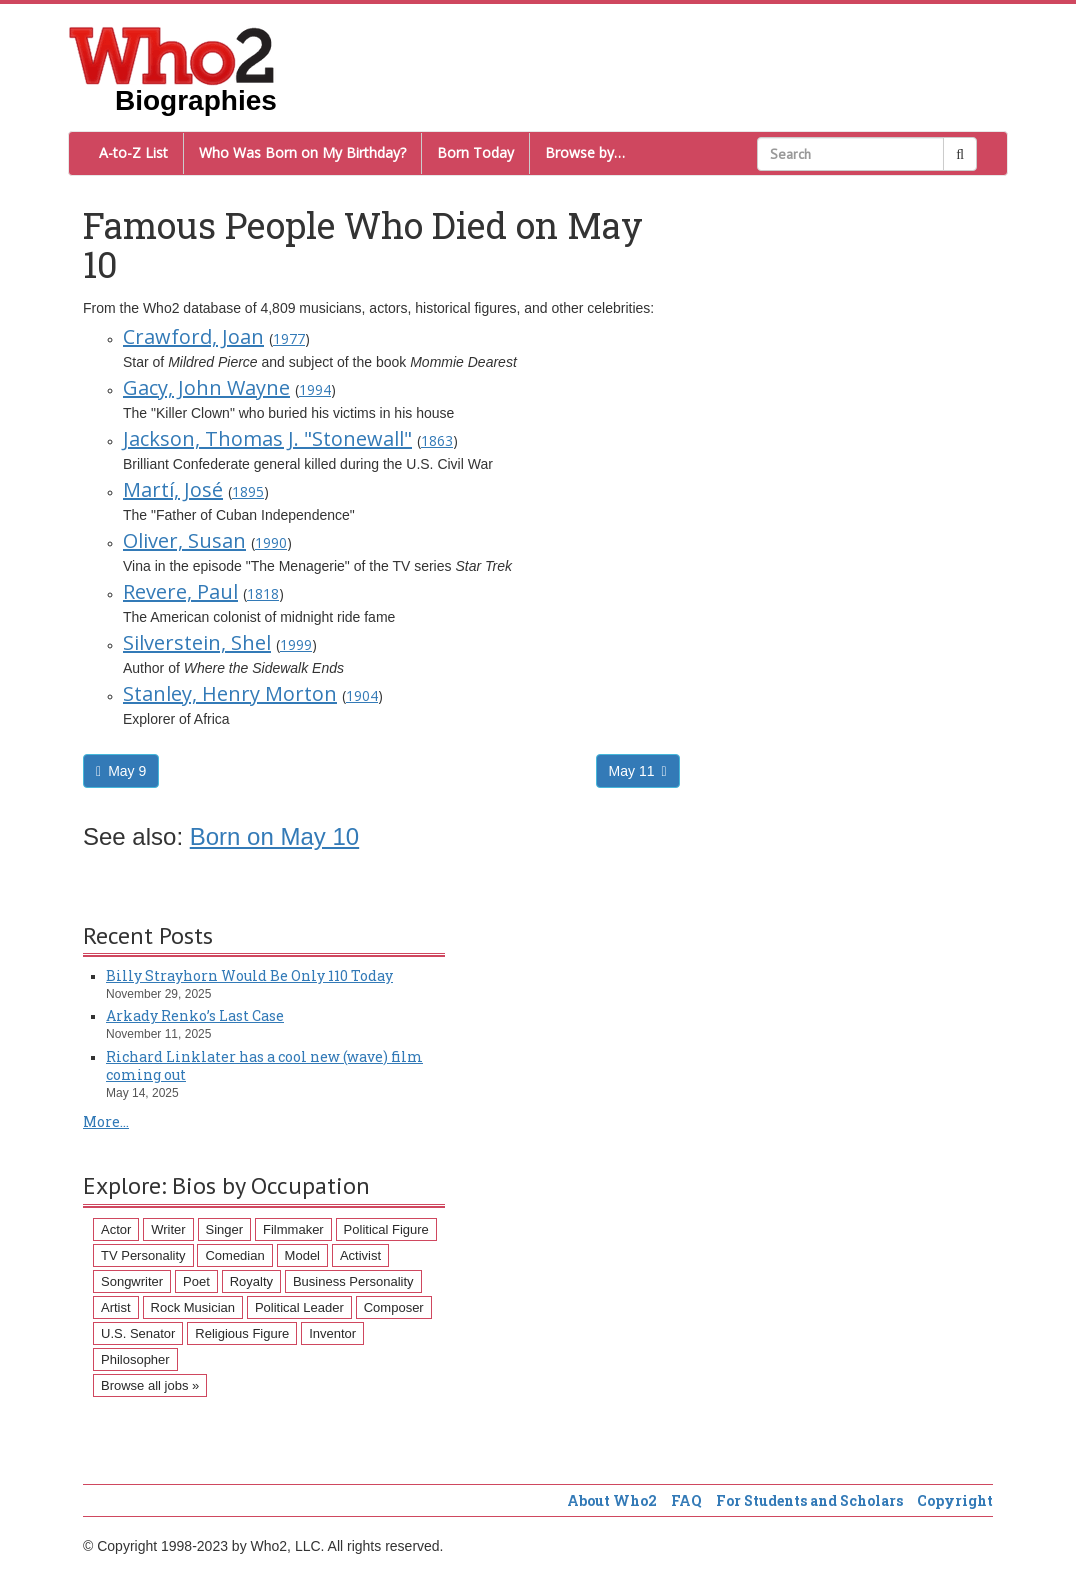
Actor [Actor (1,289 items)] (116, 1229)
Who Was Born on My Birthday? (302, 152)
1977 (289, 338)
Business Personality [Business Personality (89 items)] (353, 1281)
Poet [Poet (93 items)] (196, 1281)
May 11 (638, 771)
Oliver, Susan (184, 540)
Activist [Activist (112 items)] (360, 1255)
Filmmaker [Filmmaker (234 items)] (293, 1229)
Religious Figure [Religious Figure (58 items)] (242, 1333)
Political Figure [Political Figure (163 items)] (386, 1229)
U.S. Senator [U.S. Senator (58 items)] (138, 1333)
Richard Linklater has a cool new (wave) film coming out (264, 1065)
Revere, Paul (180, 591)
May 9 (121, 771)
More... (106, 1121)
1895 (248, 491)
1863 (437, 440)
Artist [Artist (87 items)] (116, 1307)
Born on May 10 (274, 836)
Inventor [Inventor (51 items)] (332, 1333)
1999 (296, 644)
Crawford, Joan (193, 336)
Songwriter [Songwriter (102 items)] (132, 1281)
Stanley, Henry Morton (230, 693)
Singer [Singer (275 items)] (225, 1229)
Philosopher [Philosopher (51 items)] (135, 1359)
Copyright (955, 1500)
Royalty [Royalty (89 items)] (251, 1281)
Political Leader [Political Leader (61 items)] (299, 1307)
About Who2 (612, 1500)
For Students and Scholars (809, 1500)
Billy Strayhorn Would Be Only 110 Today (249, 975)
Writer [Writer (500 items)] (168, 1229)
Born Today (475, 152)
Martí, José (173, 489)
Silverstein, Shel (197, 642)
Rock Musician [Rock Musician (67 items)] (193, 1307)
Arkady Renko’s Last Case (195, 1015)
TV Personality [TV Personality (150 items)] (143, 1255)
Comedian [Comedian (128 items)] (234, 1255)
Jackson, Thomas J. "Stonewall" (267, 438)
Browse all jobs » (150, 1385)
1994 (315, 389)
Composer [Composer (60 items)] (394, 1307)
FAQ (686, 1500)
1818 (263, 593)
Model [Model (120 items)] (302, 1255)
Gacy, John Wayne (206, 387)
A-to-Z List (133, 152)
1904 (362, 695)
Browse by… (585, 152)
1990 (271, 542)
